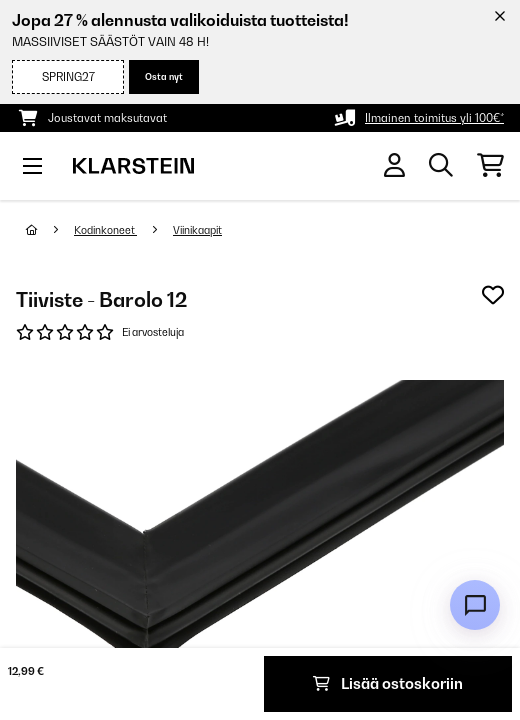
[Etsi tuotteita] (441, 166)
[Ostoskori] (490, 166)
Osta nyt (164, 76)
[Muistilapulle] (493, 295)
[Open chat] (475, 605)
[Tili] (394, 165)
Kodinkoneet (105, 230)
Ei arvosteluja (153, 332)
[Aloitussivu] (50, 230)
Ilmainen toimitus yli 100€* (434, 118)
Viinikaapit (197, 230)
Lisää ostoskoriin (388, 683)
